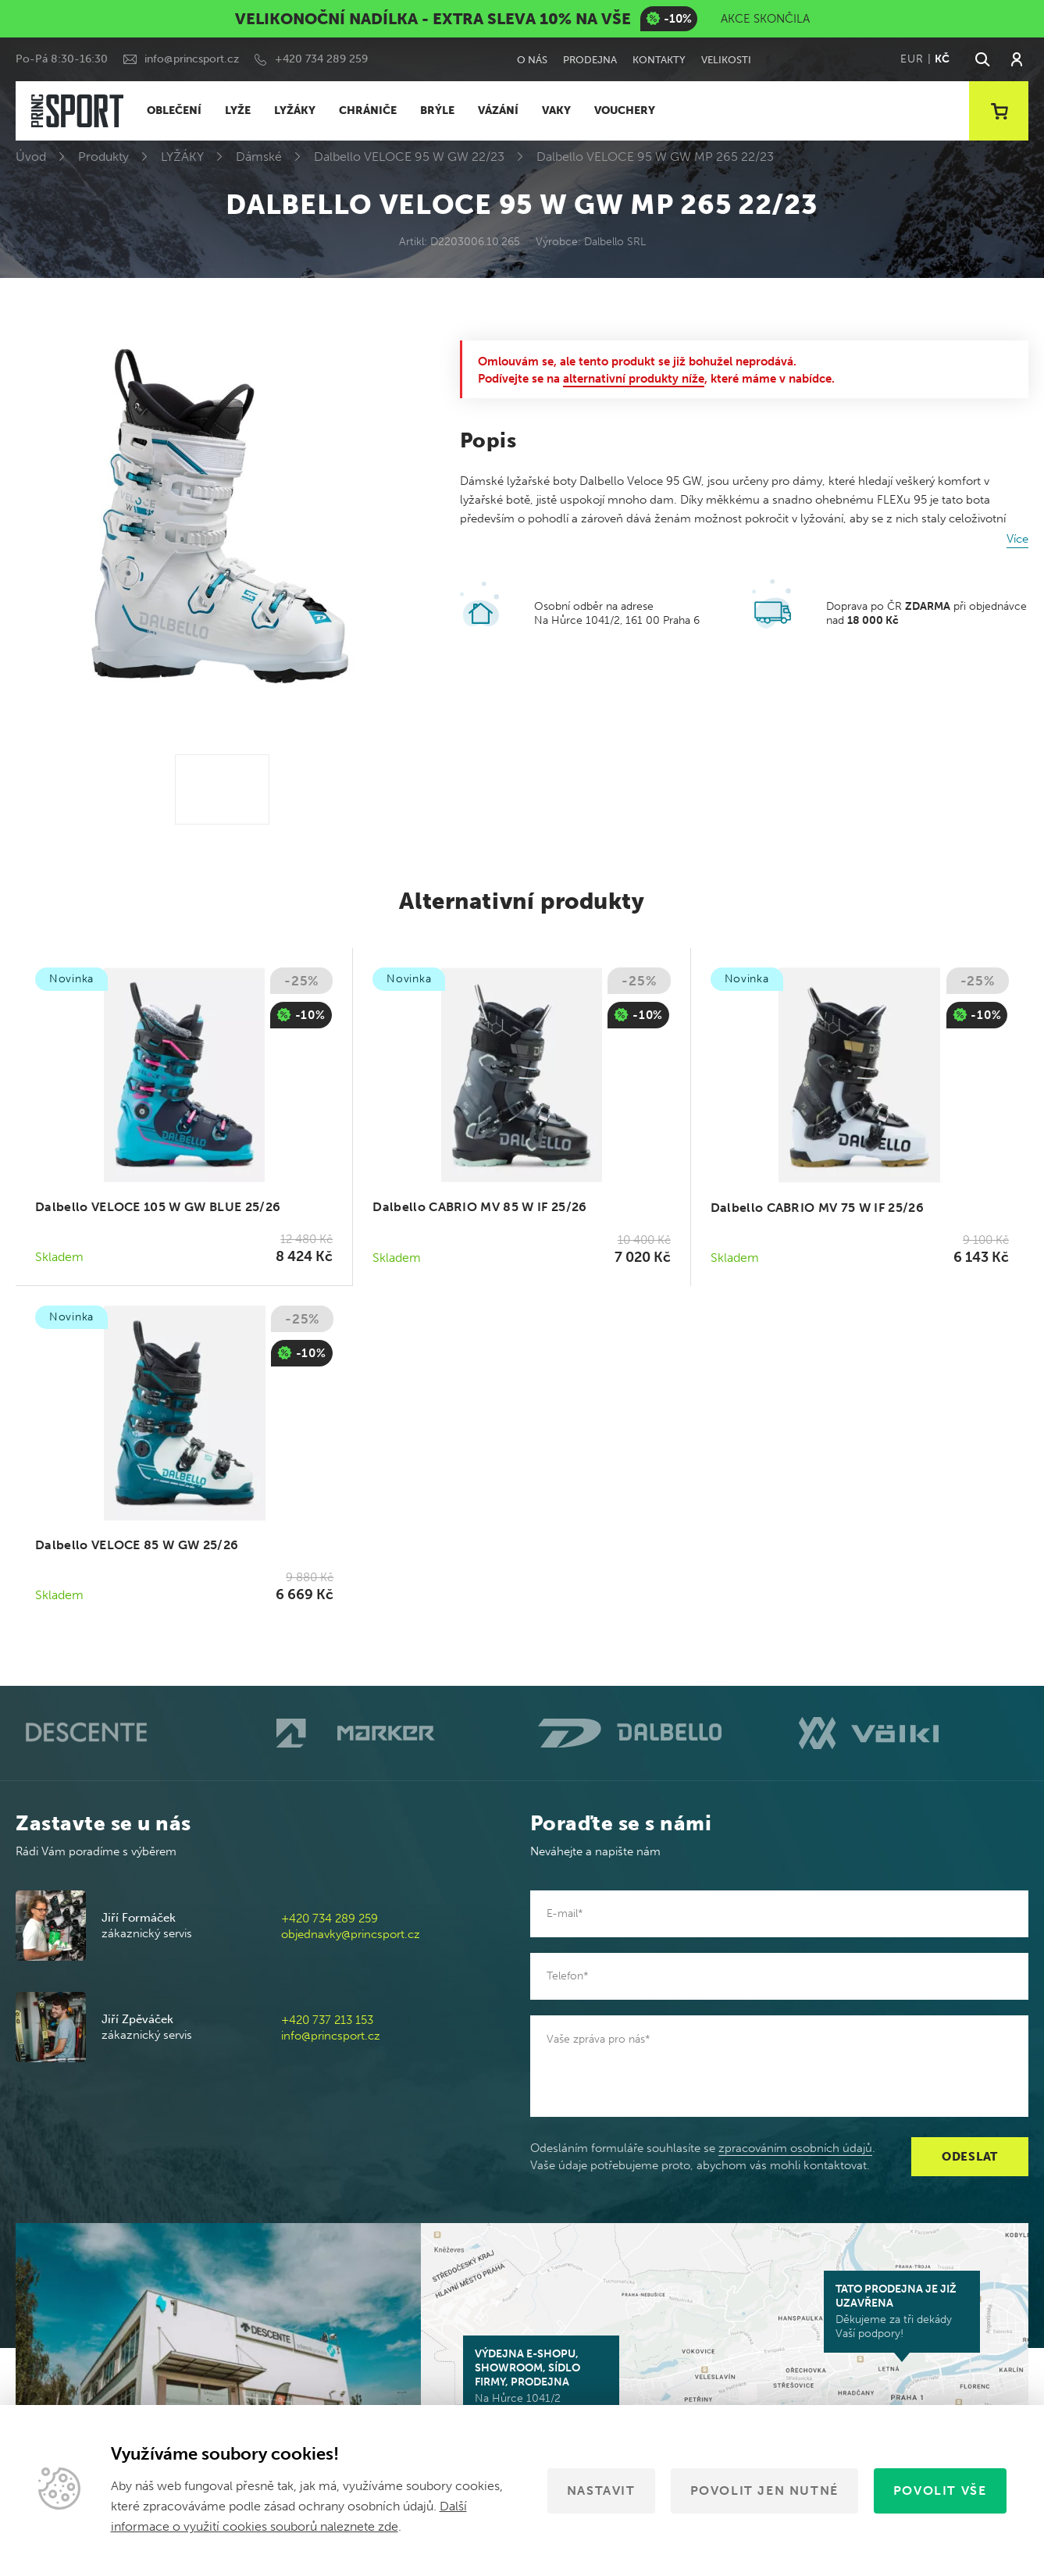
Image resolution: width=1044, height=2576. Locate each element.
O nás (532, 60)
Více (1017, 539)
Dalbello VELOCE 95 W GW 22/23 (409, 156)
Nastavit (601, 2490)
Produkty (103, 156)
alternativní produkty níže (633, 379)
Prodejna (590, 60)
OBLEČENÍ (174, 110)
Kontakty (659, 60)
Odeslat (970, 2157)
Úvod (31, 156)
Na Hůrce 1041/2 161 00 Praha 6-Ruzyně (541, 2383)
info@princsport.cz (191, 59)
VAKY (556, 110)
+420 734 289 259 (321, 59)
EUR (911, 59)
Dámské (259, 156)
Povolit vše (940, 2490)
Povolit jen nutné (764, 2490)
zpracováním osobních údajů (795, 2148)
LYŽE (238, 110)
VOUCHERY (624, 110)
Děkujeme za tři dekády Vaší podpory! (902, 2311)
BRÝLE (437, 110)
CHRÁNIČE (368, 110)
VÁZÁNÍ (498, 110)
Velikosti (726, 60)
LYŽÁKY (294, 110)
